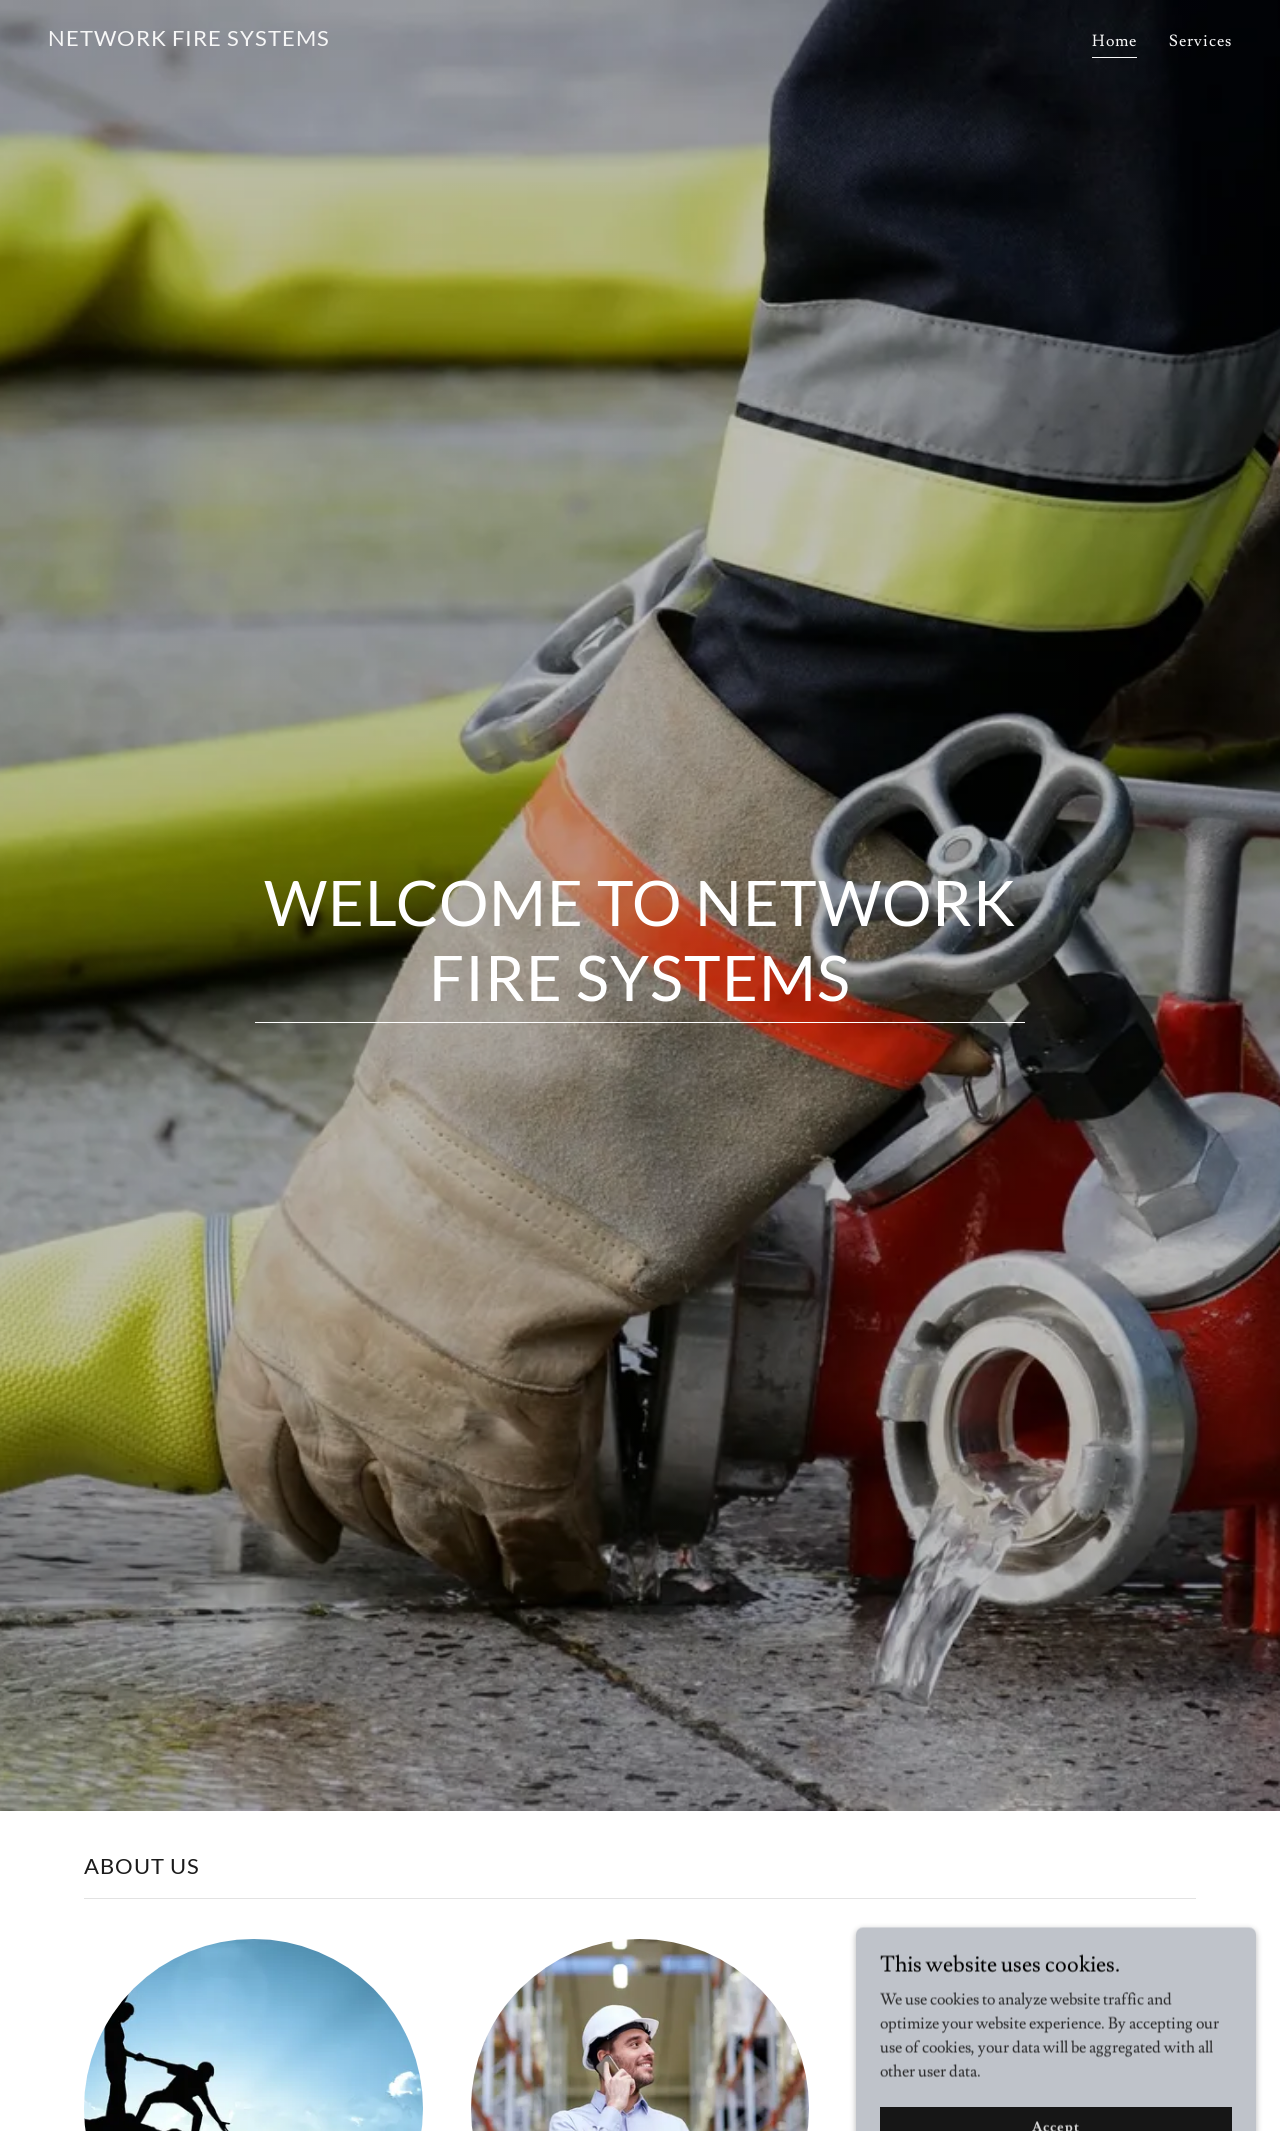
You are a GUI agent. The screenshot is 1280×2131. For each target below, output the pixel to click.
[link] (189, 41)
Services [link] (1200, 41)
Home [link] (1114, 41)
